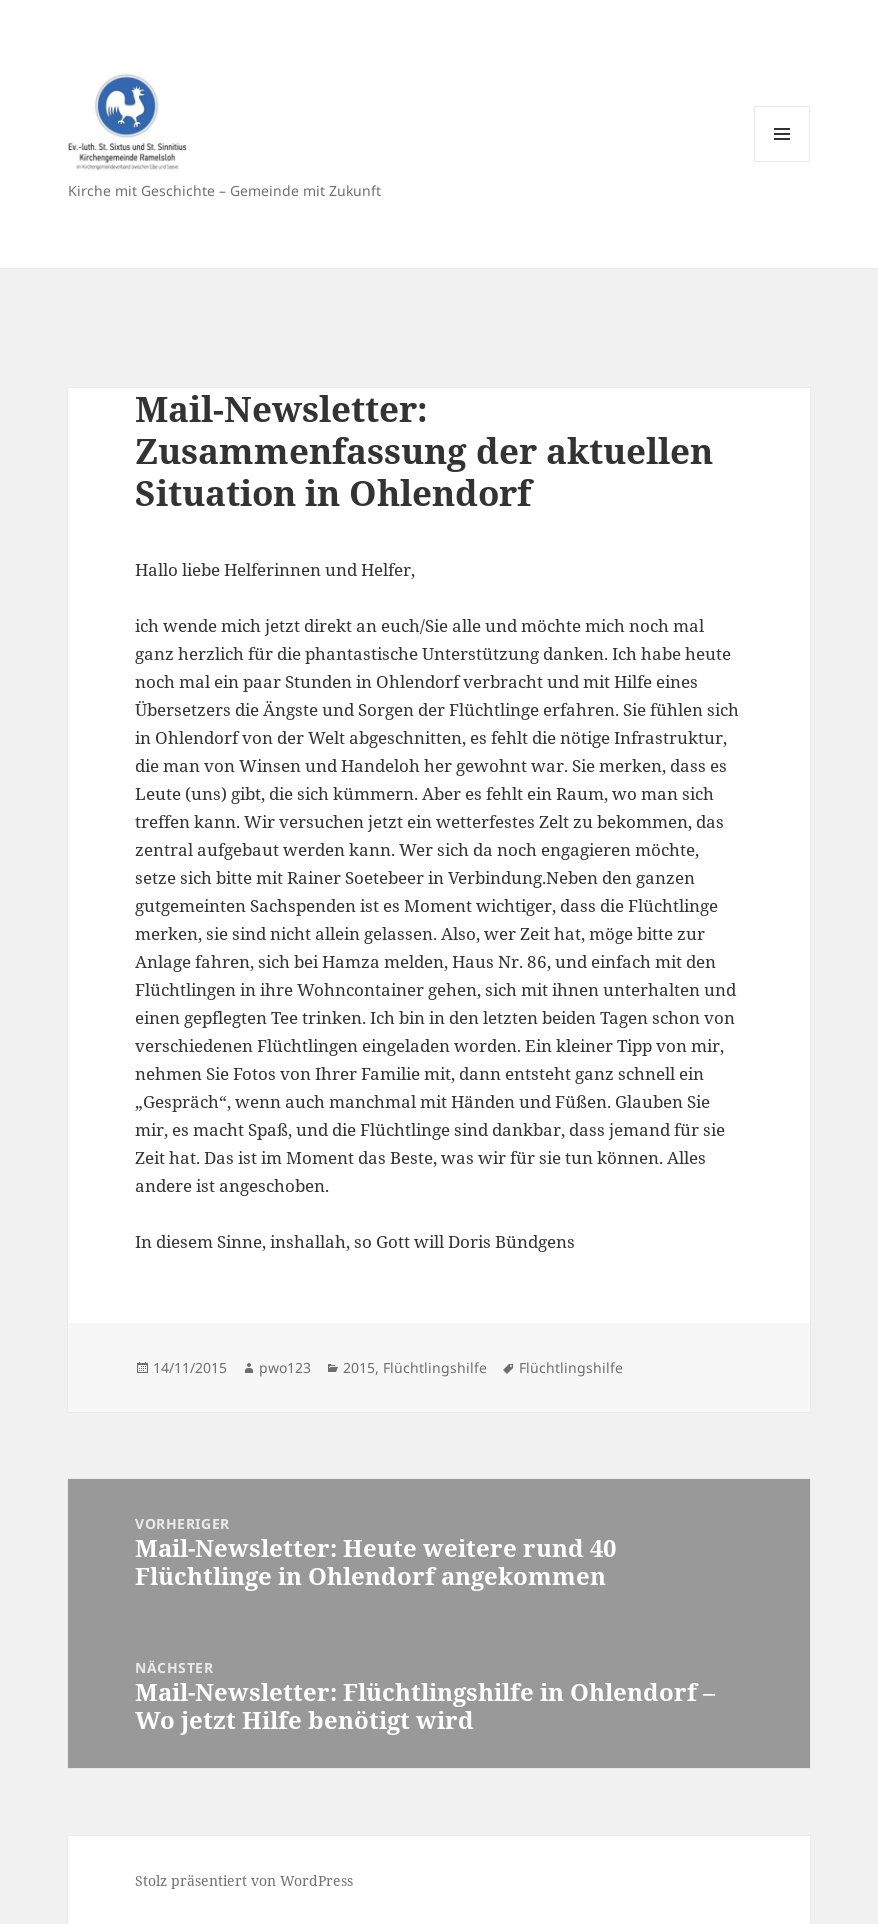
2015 (359, 1367)
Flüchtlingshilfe (435, 1367)
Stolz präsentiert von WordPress (244, 1880)
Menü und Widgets (782, 161)
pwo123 (285, 1367)
